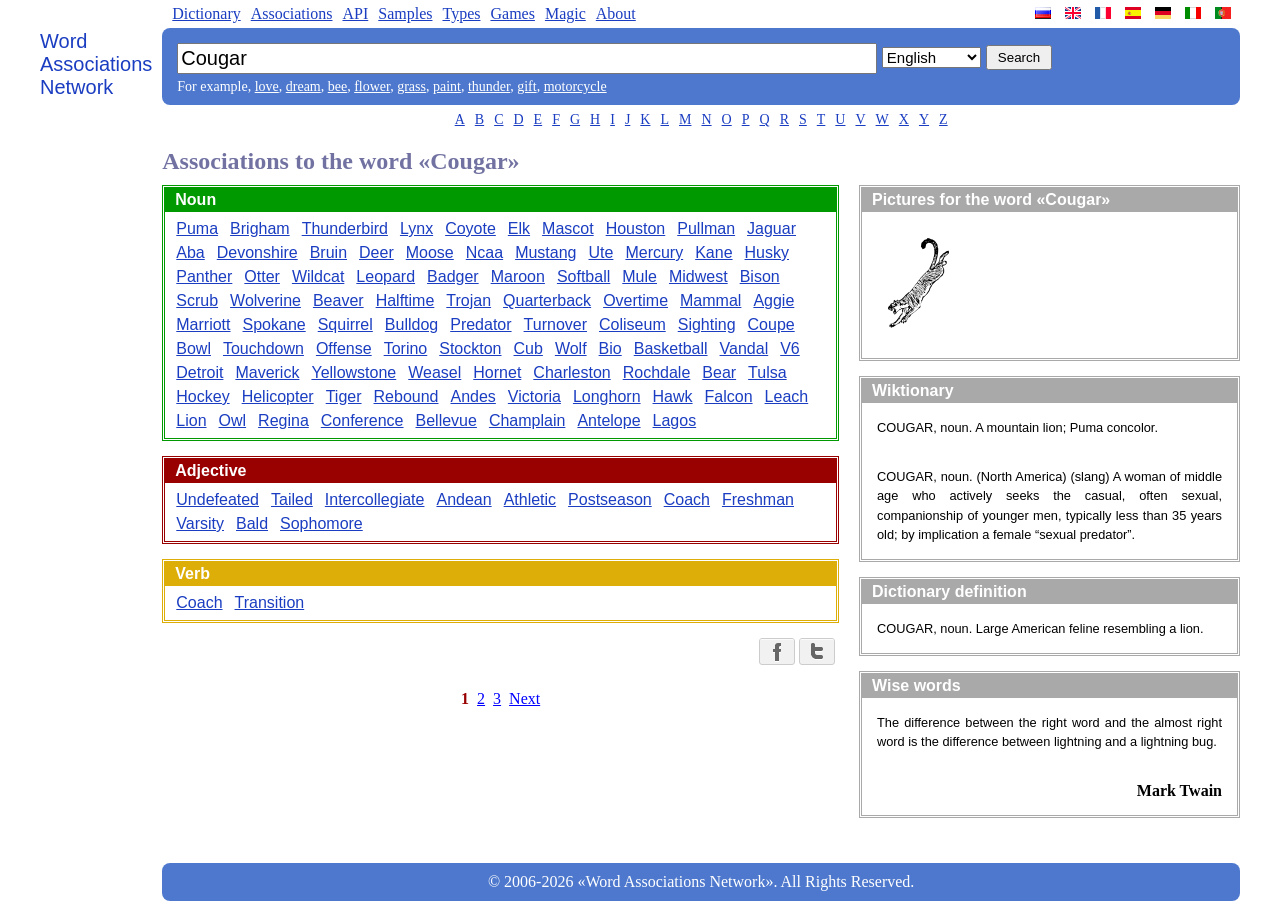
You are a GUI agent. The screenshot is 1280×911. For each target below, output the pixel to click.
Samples (405, 13)
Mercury (654, 252)
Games (512, 13)
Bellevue (446, 420)
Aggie (773, 300)
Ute (601, 252)
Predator (480, 324)
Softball (583, 276)
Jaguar (771, 228)
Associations (292, 13)
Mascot (568, 228)
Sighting (707, 324)
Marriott (203, 324)
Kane (713, 252)
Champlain (527, 420)
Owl (233, 420)
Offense (344, 348)
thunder (489, 86)
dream (303, 86)
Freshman (758, 499)
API (355, 13)
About (616, 13)
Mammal (710, 300)
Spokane (274, 324)
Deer (376, 252)
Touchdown (263, 348)
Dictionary (206, 13)
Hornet (497, 372)
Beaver (338, 300)
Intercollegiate (375, 499)
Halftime (405, 300)
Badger (453, 276)
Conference (362, 420)
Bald (252, 523)
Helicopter (278, 396)
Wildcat (318, 276)
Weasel (434, 372)
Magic (565, 13)
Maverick (267, 372)
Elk (519, 228)
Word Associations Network (96, 64)
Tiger (344, 396)
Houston (636, 228)
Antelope (608, 420)
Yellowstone (353, 372)
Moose (430, 252)
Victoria (534, 396)
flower (372, 86)
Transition (270, 602)
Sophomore (321, 523)
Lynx (416, 228)
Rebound (406, 396)
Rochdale (657, 372)
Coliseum (632, 324)
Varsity (200, 523)
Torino (406, 348)
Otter (262, 276)
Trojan (468, 300)
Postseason (610, 499)
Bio (610, 348)
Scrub (197, 300)
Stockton (470, 348)
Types (461, 13)
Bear (719, 372)
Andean (463, 499)
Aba (190, 252)
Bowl (193, 348)
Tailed (292, 499)
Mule (639, 276)
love (267, 86)
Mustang (545, 252)
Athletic (530, 499)
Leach (787, 396)
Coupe (771, 324)
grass (411, 86)
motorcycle (575, 86)
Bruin (328, 252)
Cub (528, 348)
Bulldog (411, 324)
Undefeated (217, 499)
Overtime (635, 300)
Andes (472, 396)
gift (526, 86)
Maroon (518, 276)
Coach (687, 499)
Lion (191, 420)
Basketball (671, 348)
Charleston (571, 372)
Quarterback (547, 300)
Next (524, 698)
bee (337, 86)
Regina (283, 420)
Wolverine (265, 300)
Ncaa (484, 252)
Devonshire (257, 252)
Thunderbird (345, 228)
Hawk (673, 396)
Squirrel (345, 324)
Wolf (571, 348)
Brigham (260, 228)
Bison (760, 276)
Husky (767, 252)
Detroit (199, 372)
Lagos (675, 420)
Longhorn (607, 396)
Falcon (729, 396)
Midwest (698, 276)
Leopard (385, 276)
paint (447, 86)
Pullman (706, 228)
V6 (790, 348)
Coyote (470, 228)
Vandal (744, 348)
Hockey (202, 396)
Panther (204, 276)
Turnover (555, 324)
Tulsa (767, 372)
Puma (197, 228)
